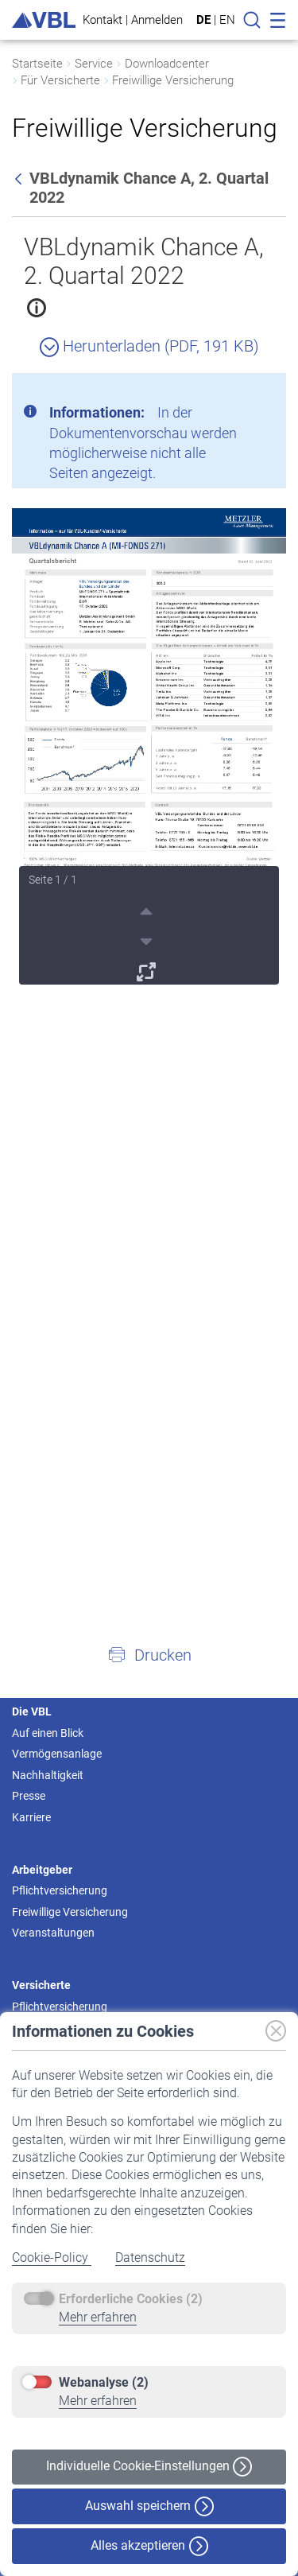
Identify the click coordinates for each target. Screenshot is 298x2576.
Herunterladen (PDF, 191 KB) (149, 346)
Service (94, 63)
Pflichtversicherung (59, 1890)
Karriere (31, 1817)
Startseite (37, 63)
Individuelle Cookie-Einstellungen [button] (149, 2467)
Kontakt (102, 19)
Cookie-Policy (51, 2257)
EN (227, 20)
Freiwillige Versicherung (173, 80)
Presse (28, 1795)
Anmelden (157, 19)
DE (203, 20)
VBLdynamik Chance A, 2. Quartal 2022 (144, 261)
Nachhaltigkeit (47, 1775)
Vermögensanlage (57, 1753)
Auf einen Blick (47, 1733)
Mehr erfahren (98, 2317)
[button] (149, 1654)
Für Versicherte (60, 80)
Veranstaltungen (53, 1932)
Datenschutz (150, 2257)
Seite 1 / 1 (53, 879)
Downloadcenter (167, 63)
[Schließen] (230, 391)
